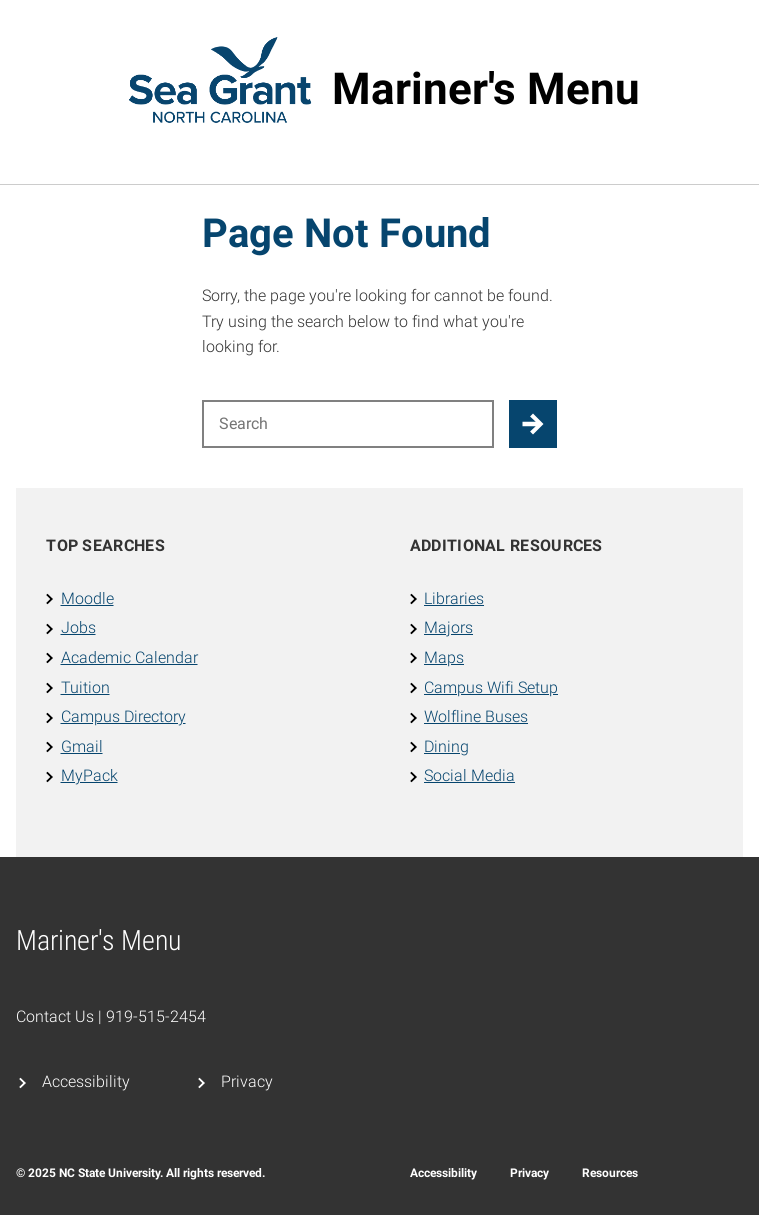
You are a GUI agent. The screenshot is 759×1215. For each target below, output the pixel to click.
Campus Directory (123, 716)
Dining (446, 746)
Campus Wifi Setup (491, 687)
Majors (448, 627)
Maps (444, 657)
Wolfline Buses (476, 716)
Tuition (85, 687)
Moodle (87, 598)
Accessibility (86, 1081)
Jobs (78, 627)
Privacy (247, 1081)
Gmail (82, 746)
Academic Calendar (129, 657)
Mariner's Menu (486, 89)
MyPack (89, 775)
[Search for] (348, 424)
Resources (610, 1173)
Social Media (469, 775)
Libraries (454, 598)
